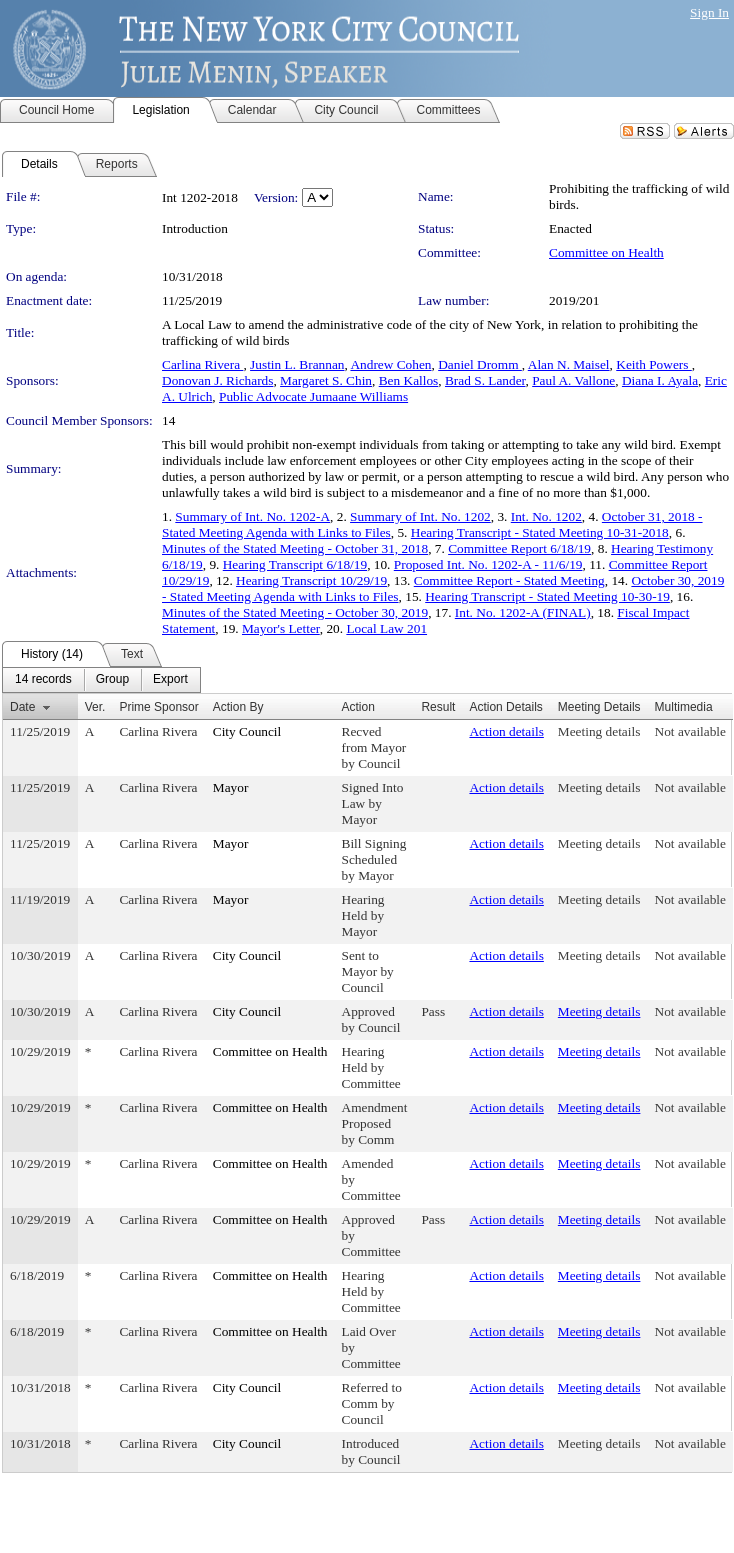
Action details (506, 731)
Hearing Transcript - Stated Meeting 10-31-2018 (540, 532)
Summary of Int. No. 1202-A (252, 516)
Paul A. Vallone (573, 380)
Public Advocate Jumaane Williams (313, 396)
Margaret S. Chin (326, 380)
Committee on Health (606, 252)
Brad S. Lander (485, 380)
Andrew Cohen (390, 364)
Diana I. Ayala (660, 380)
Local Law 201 (386, 628)
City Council (247, 731)
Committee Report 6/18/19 (519, 548)
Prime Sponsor (158, 707)
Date (22, 707)
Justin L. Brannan (297, 364)
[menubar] (101, 680)
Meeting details (599, 731)
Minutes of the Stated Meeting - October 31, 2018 (295, 548)
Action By (238, 707)
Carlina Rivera (202, 364)
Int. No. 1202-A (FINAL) (523, 612)
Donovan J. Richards (217, 380)
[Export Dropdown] (170, 680)
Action (358, 707)
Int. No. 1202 (546, 516)
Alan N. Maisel (569, 364)
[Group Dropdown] (112, 680)
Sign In (709, 12)
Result (438, 707)
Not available (690, 731)
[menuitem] (43, 680)
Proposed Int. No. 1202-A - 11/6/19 (488, 564)
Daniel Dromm (480, 364)
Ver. (95, 707)
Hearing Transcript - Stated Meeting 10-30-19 (547, 596)
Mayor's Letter (281, 628)
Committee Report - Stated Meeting (509, 580)
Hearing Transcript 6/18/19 (295, 564)
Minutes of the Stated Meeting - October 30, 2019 (295, 612)
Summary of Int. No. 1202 (420, 516)
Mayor (231, 787)
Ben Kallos (409, 380)
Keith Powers (654, 364)
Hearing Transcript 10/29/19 (311, 580)
